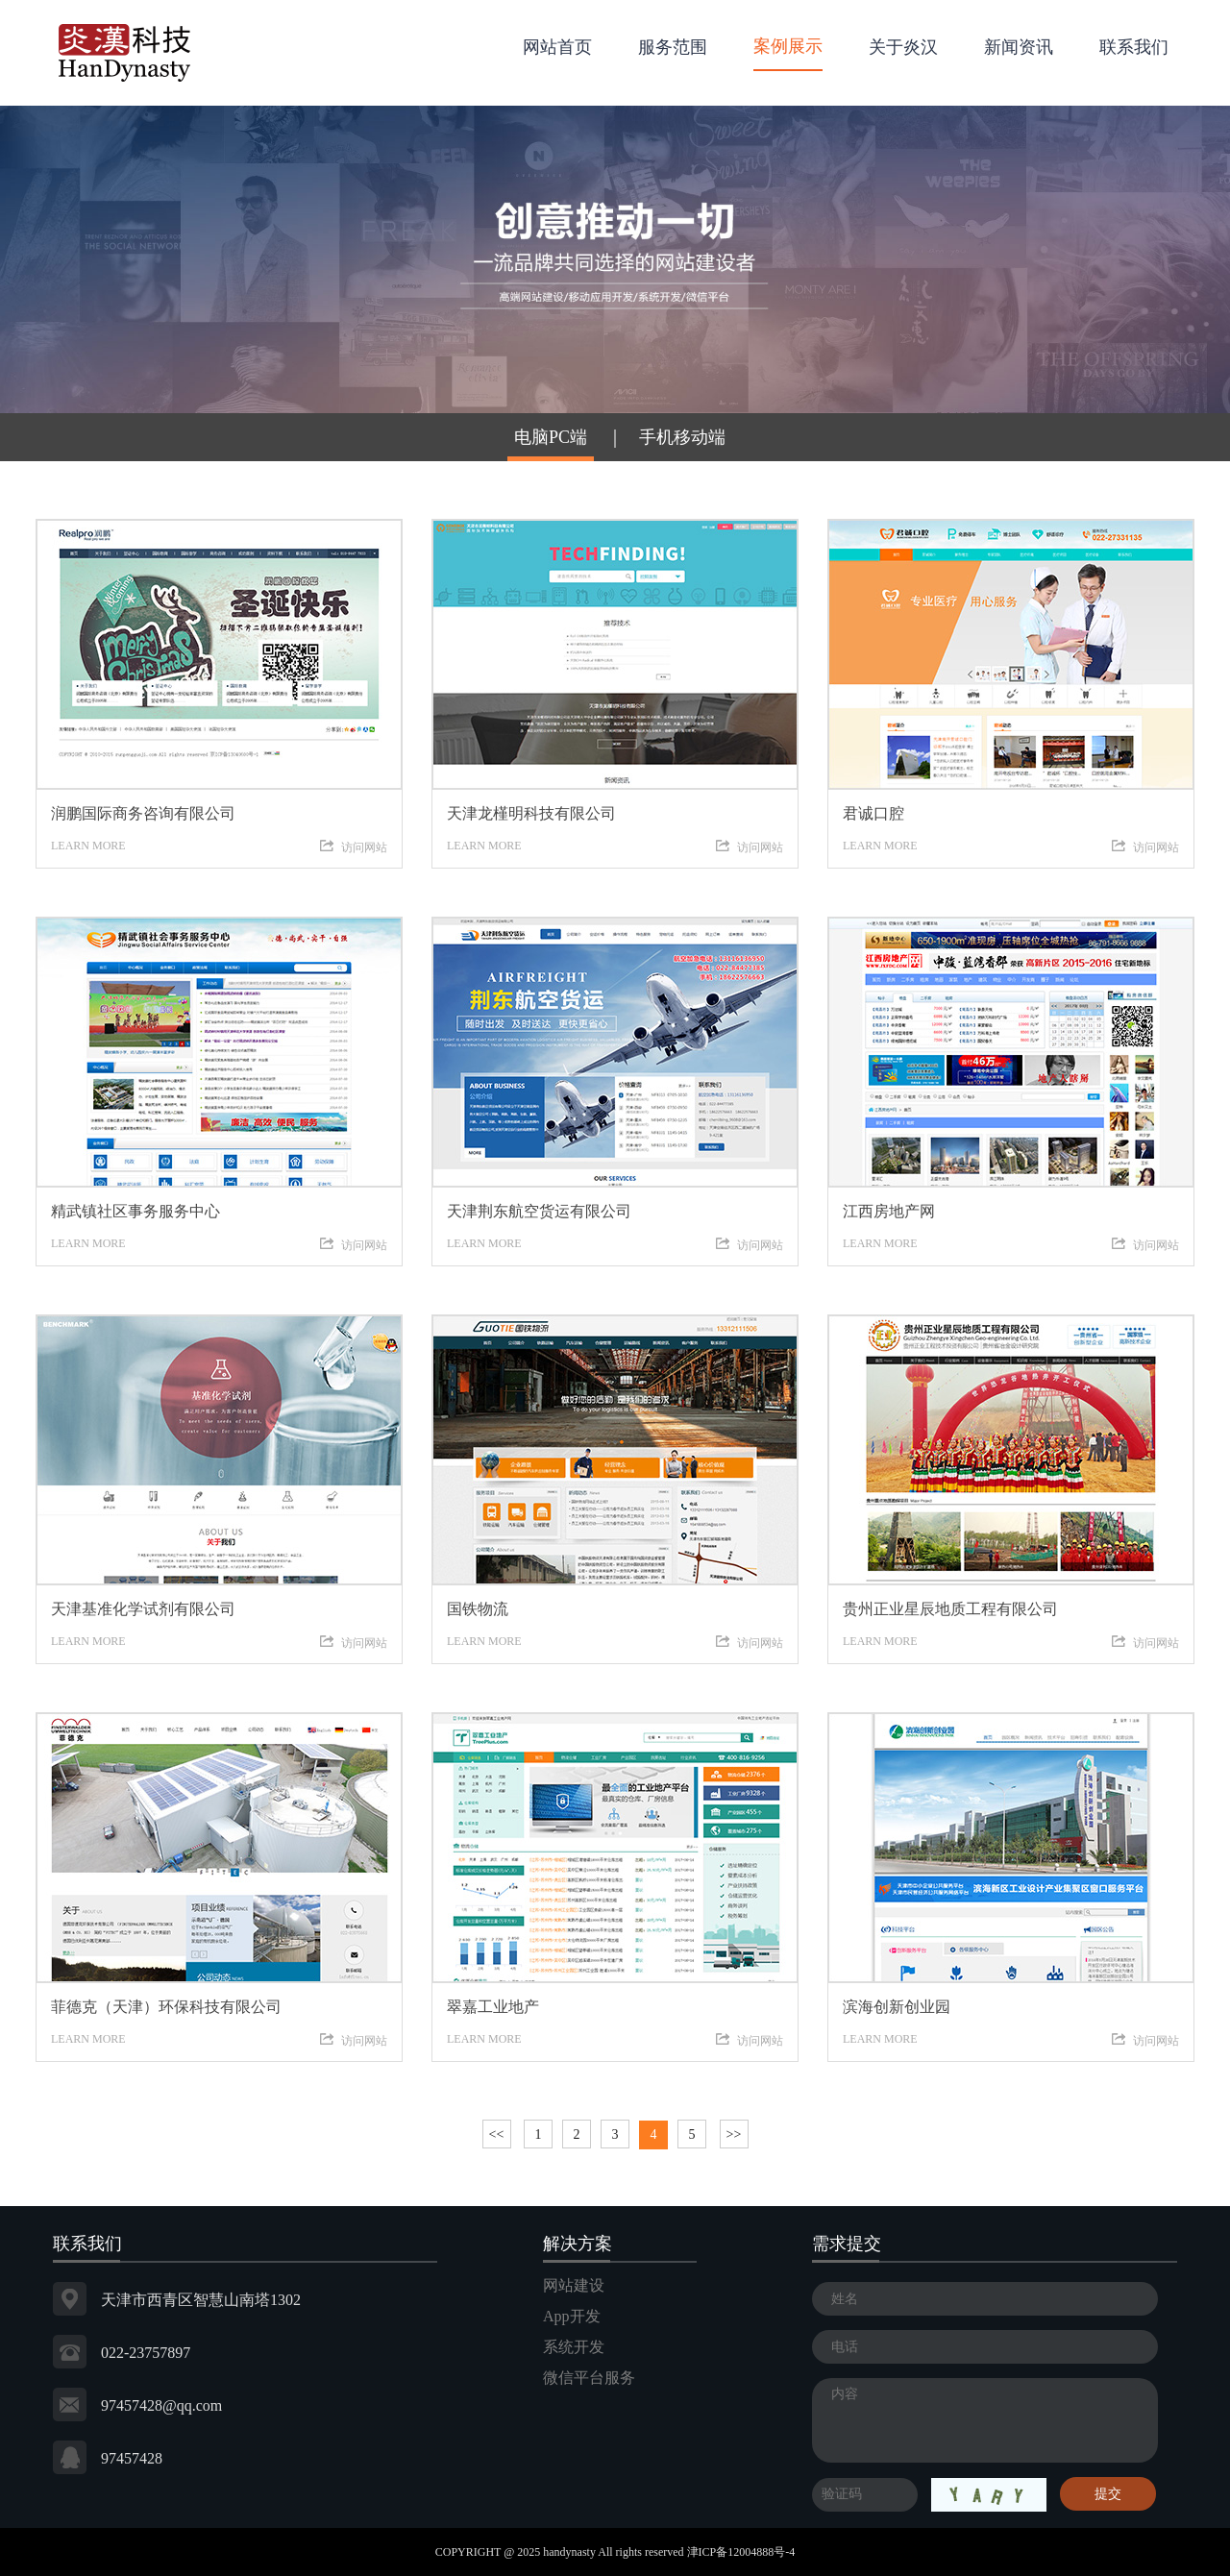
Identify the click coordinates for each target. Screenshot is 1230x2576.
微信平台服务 (589, 2377)
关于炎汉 (903, 47)
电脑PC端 (550, 437)
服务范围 (672, 47)
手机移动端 (682, 437)
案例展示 (788, 46)
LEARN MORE (219, 821)
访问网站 (353, 847)
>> (734, 2134)
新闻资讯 (1018, 47)
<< (496, 2134)
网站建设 (573, 2285)
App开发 (572, 2316)
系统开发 (573, 2347)
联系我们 (1133, 47)
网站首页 (557, 47)
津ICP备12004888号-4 (741, 2552)
